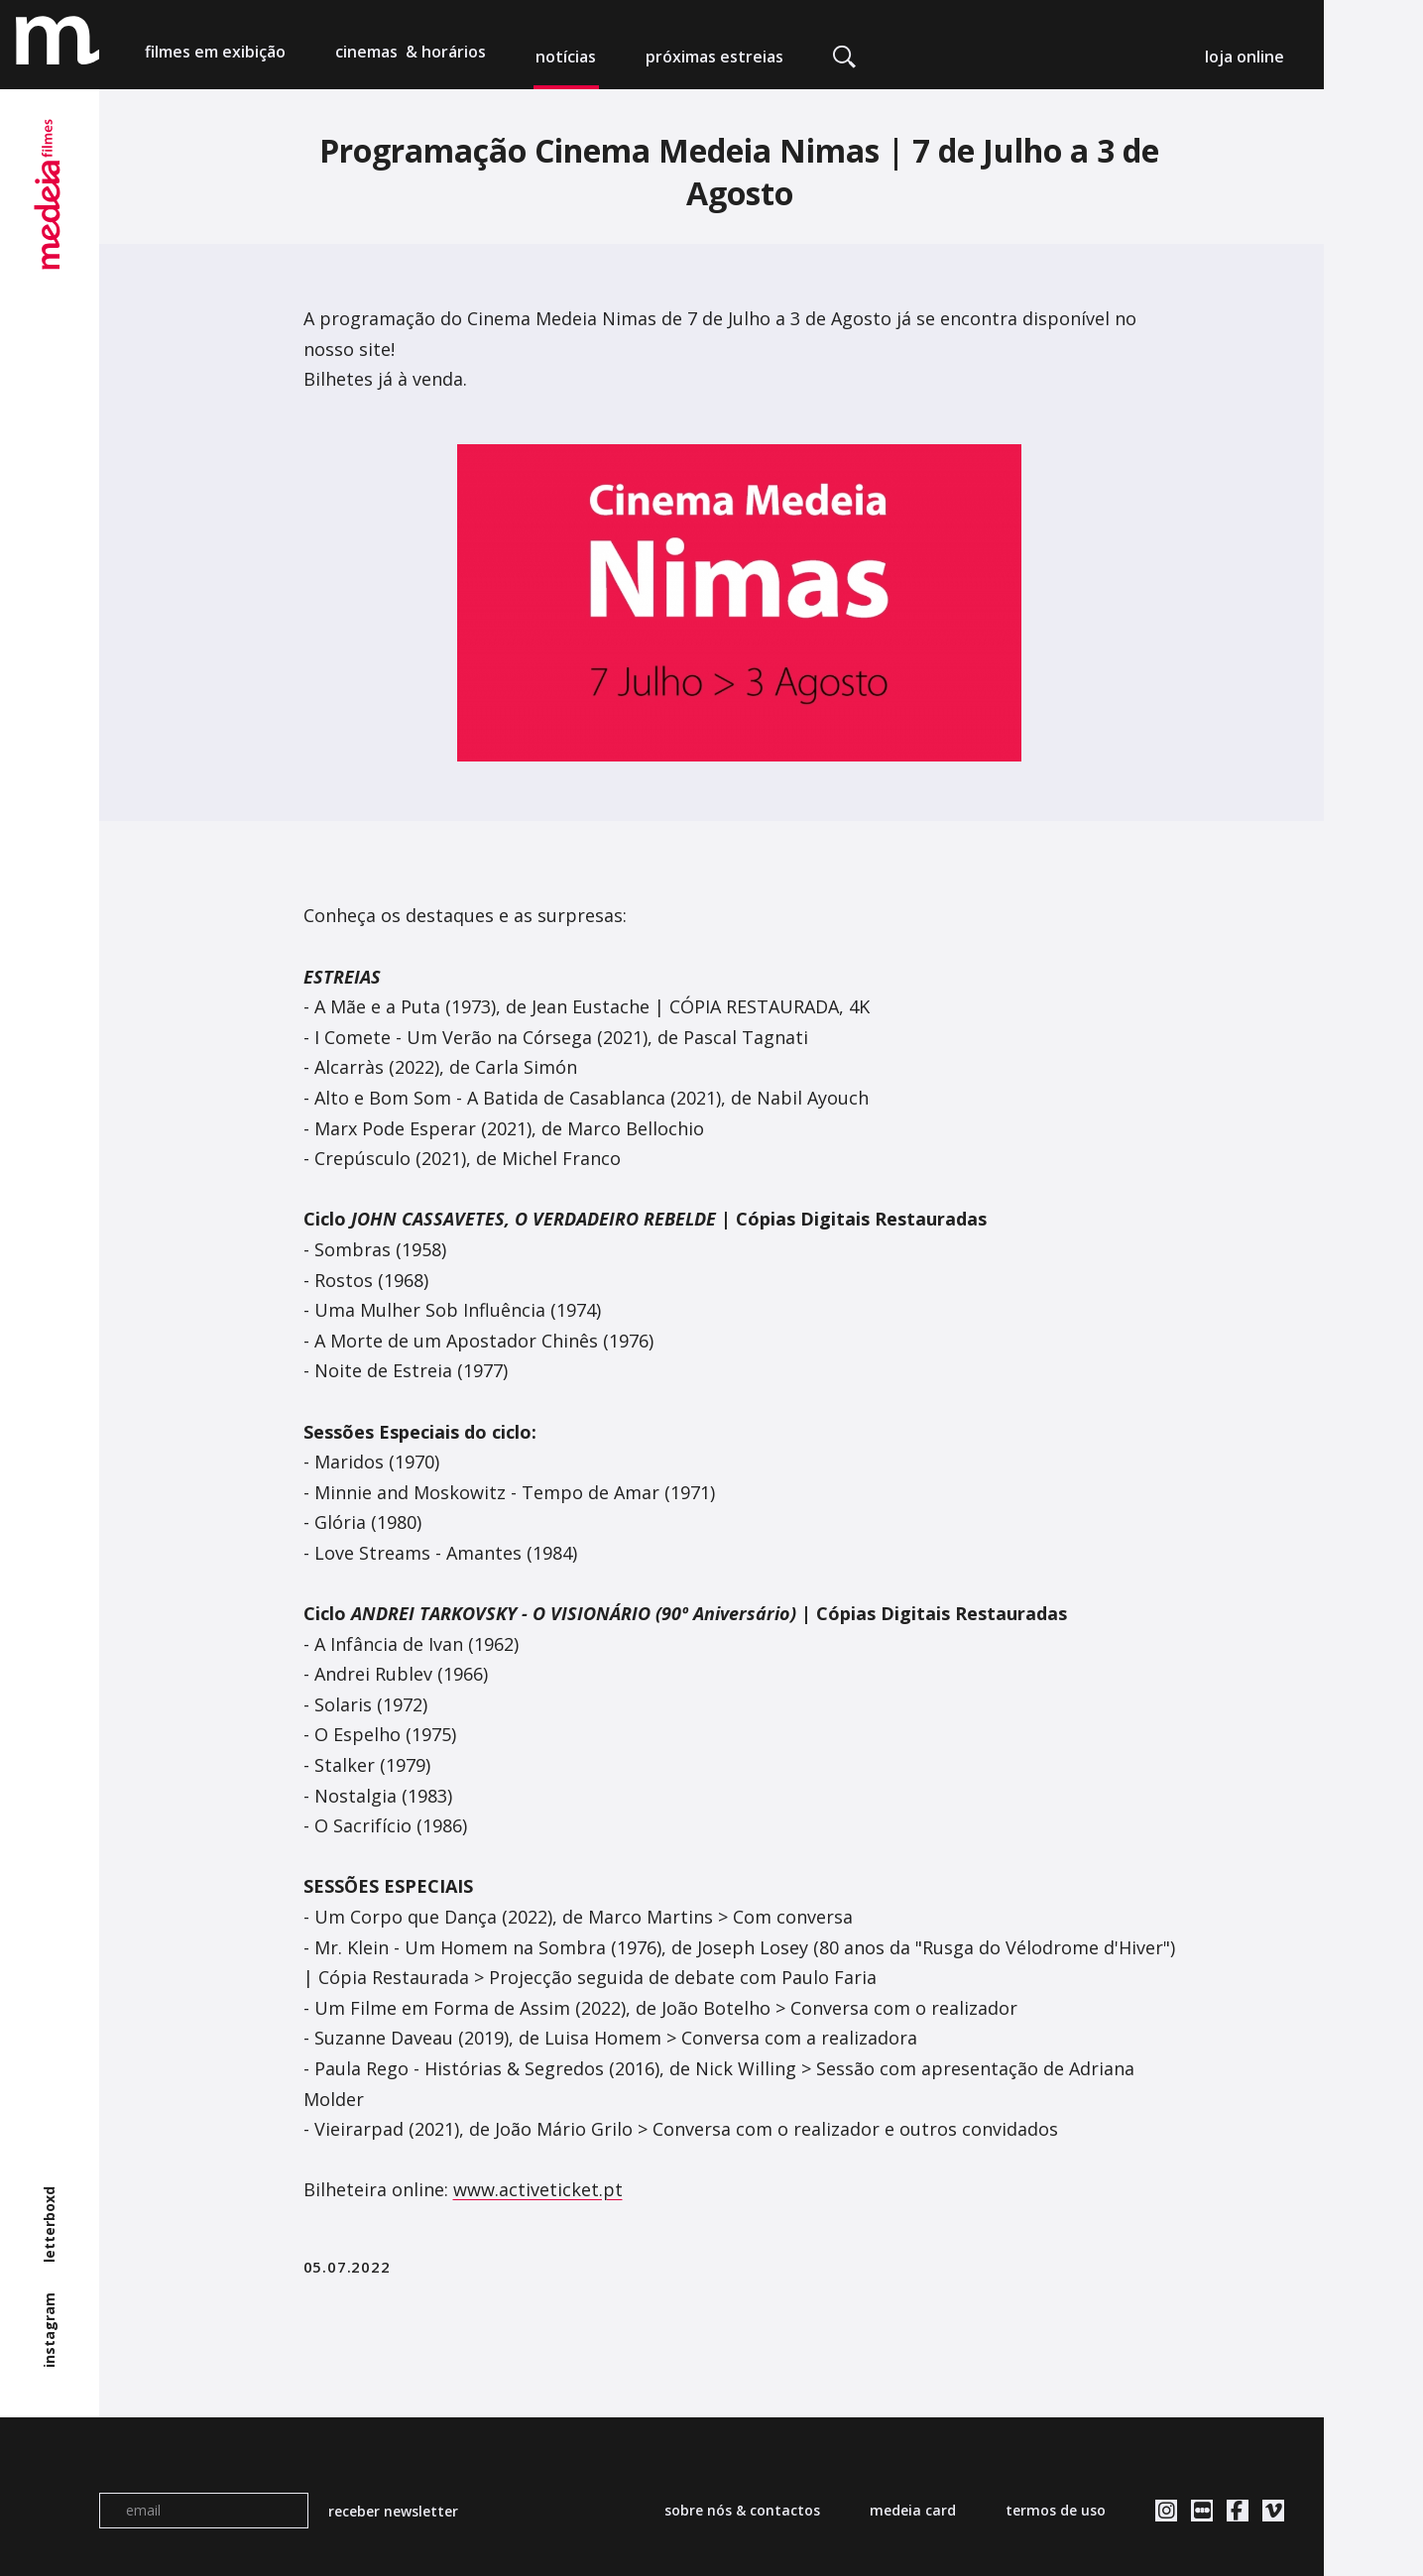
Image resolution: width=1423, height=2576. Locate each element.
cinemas (410, 56)
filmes (215, 56)
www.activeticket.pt (538, 2189)
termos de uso (1056, 2510)
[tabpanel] (739, 603)
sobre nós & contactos (742, 2510)
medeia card (913, 2510)
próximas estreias (714, 56)
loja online (1244, 56)
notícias (565, 56)
